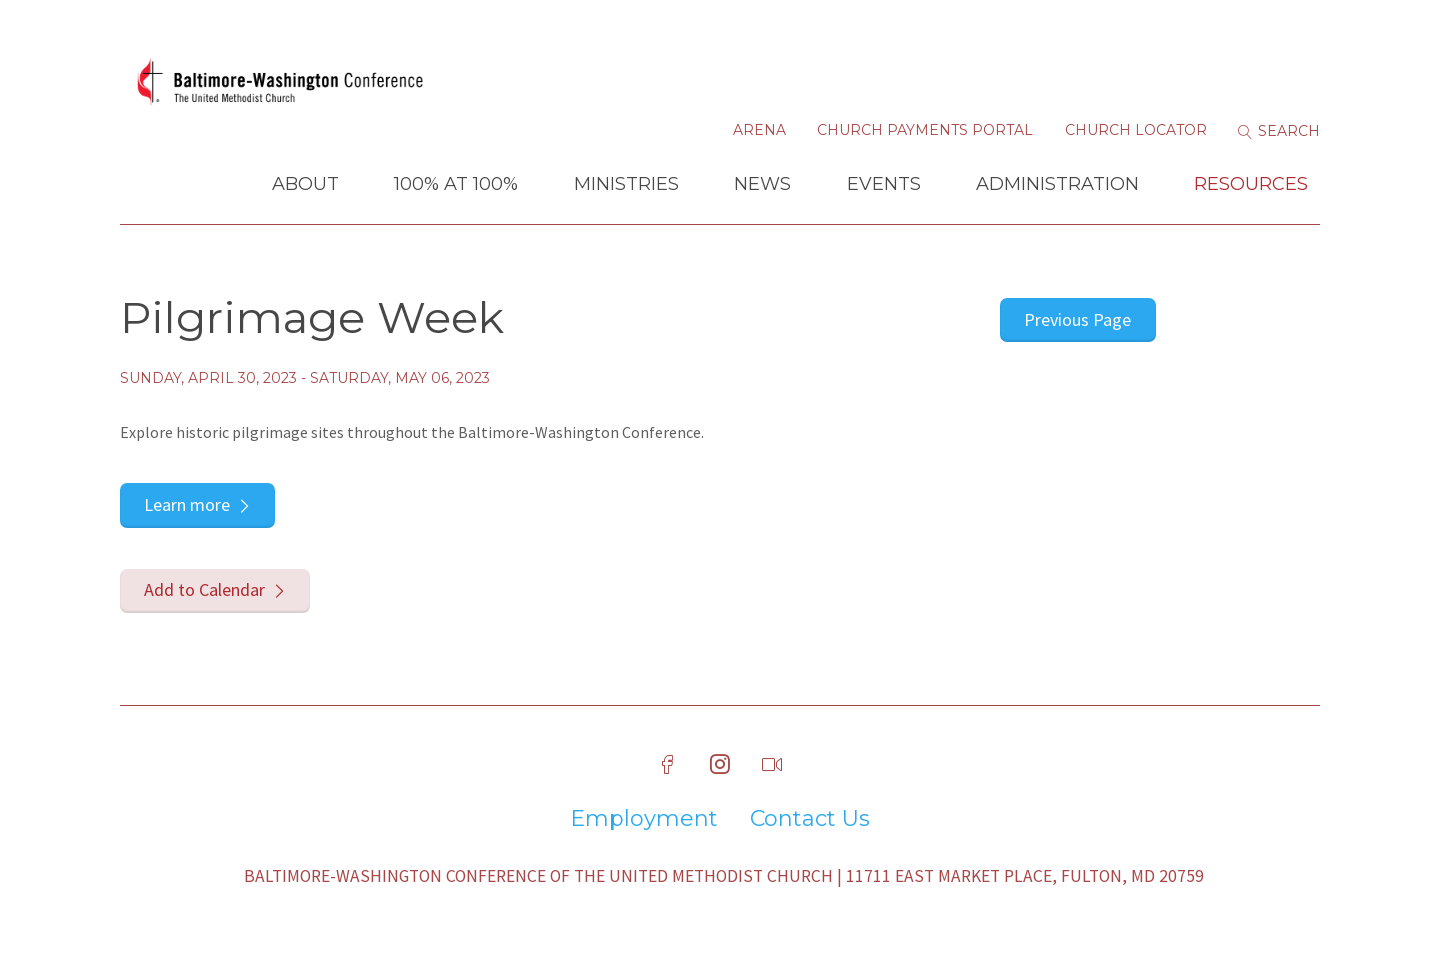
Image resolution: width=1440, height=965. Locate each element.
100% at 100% (456, 184)
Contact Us (810, 819)
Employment (644, 819)
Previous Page (1077, 319)
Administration (1057, 184)
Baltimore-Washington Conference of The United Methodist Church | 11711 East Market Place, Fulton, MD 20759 (724, 876)
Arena (759, 130)
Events (884, 184)
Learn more (187, 504)
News (762, 184)
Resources (1251, 184)
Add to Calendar (204, 589)
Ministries (626, 184)
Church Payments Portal (925, 130)
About (305, 184)
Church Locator (1136, 130)
